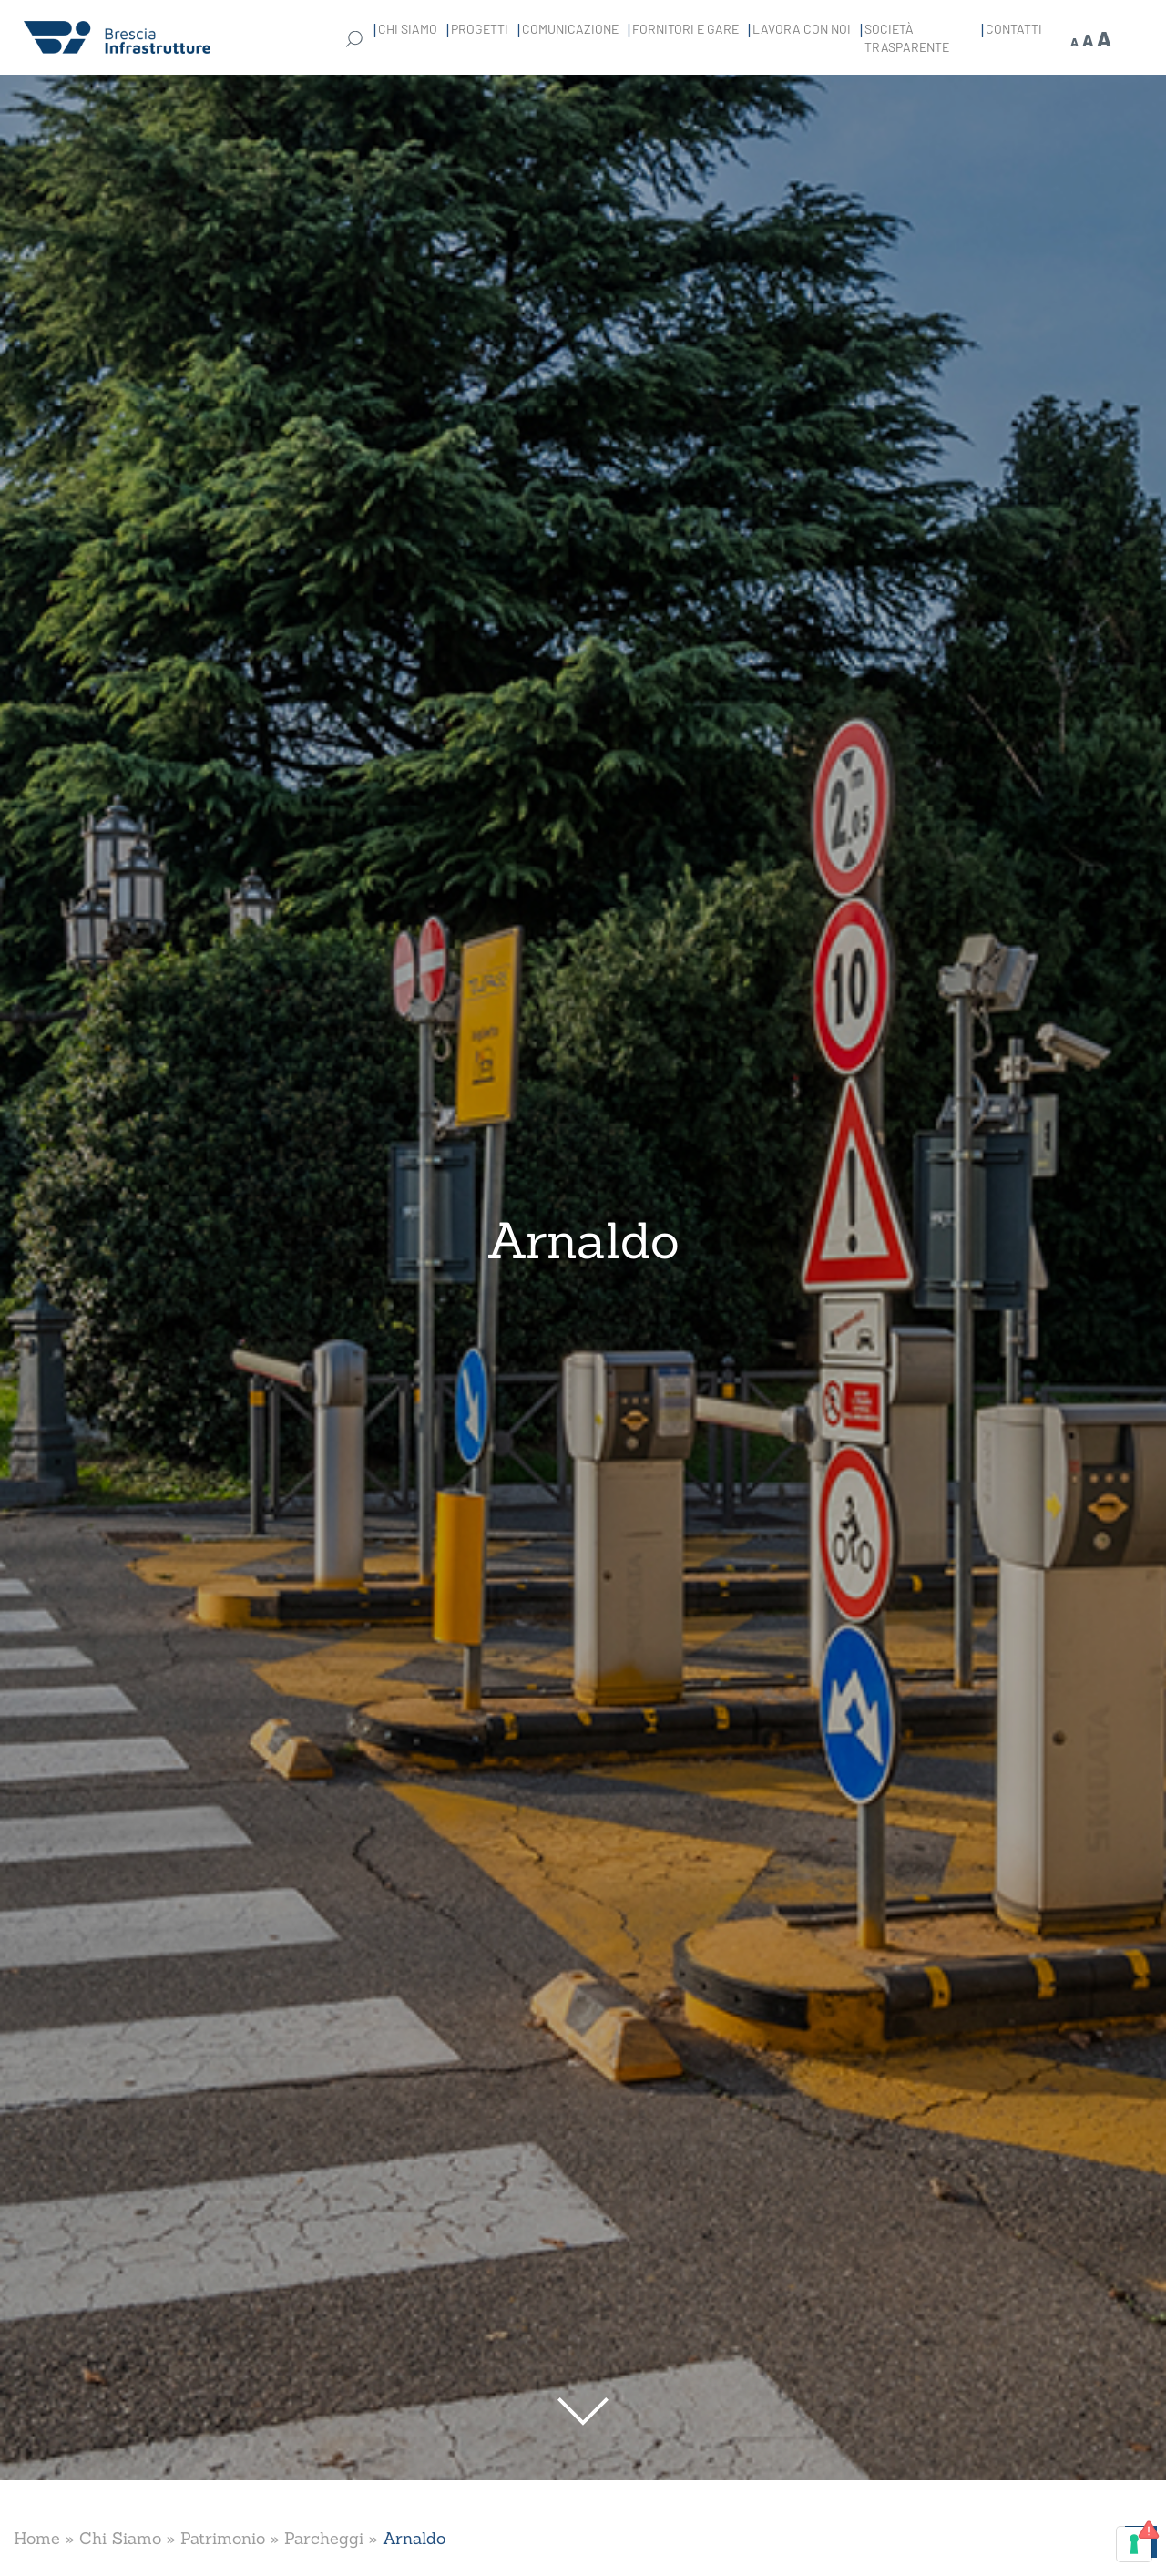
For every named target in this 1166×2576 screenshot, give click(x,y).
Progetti (479, 28)
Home (37, 2538)
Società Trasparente (906, 38)
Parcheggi (323, 2538)
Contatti (1014, 28)
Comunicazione (570, 28)
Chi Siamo (407, 28)
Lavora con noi (801, 28)
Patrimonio (222, 2538)
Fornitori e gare (685, 28)
